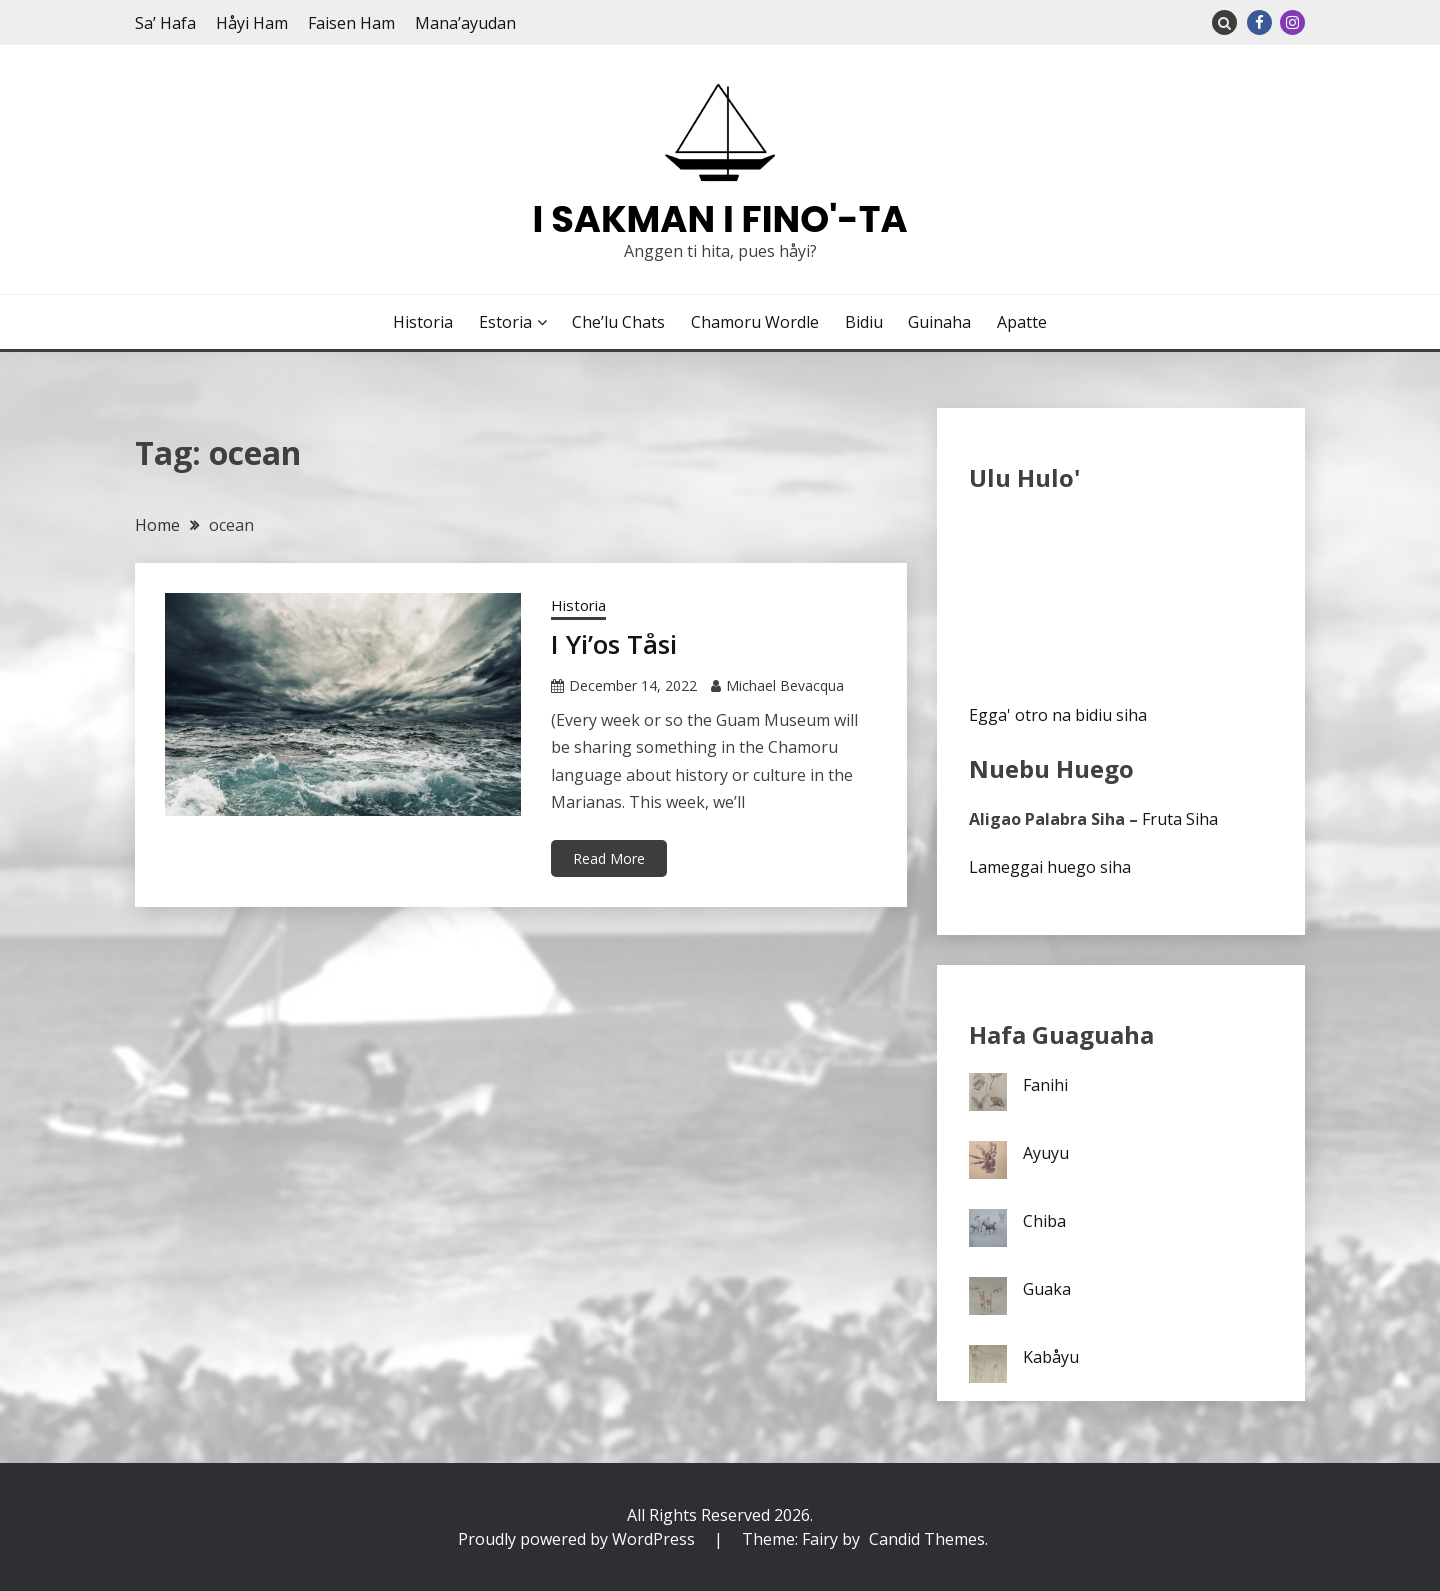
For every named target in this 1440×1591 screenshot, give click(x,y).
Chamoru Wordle (755, 322)
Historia (423, 322)
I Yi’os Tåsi (614, 644)
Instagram (1292, 22)
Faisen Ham (351, 23)
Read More (609, 858)
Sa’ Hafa (165, 23)
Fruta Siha (1180, 819)
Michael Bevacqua (785, 685)
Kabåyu (1051, 1357)
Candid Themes (927, 1539)
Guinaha (939, 322)
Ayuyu (1046, 1153)
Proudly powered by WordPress (578, 1539)
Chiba (1044, 1221)
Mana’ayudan (465, 23)
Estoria (505, 322)
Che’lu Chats (618, 322)
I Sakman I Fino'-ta (720, 219)
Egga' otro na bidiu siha (1058, 715)
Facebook (1259, 22)
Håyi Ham (252, 23)
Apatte (1022, 322)
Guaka (1047, 1289)
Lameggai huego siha (1050, 867)
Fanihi (1045, 1085)
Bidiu (864, 322)
